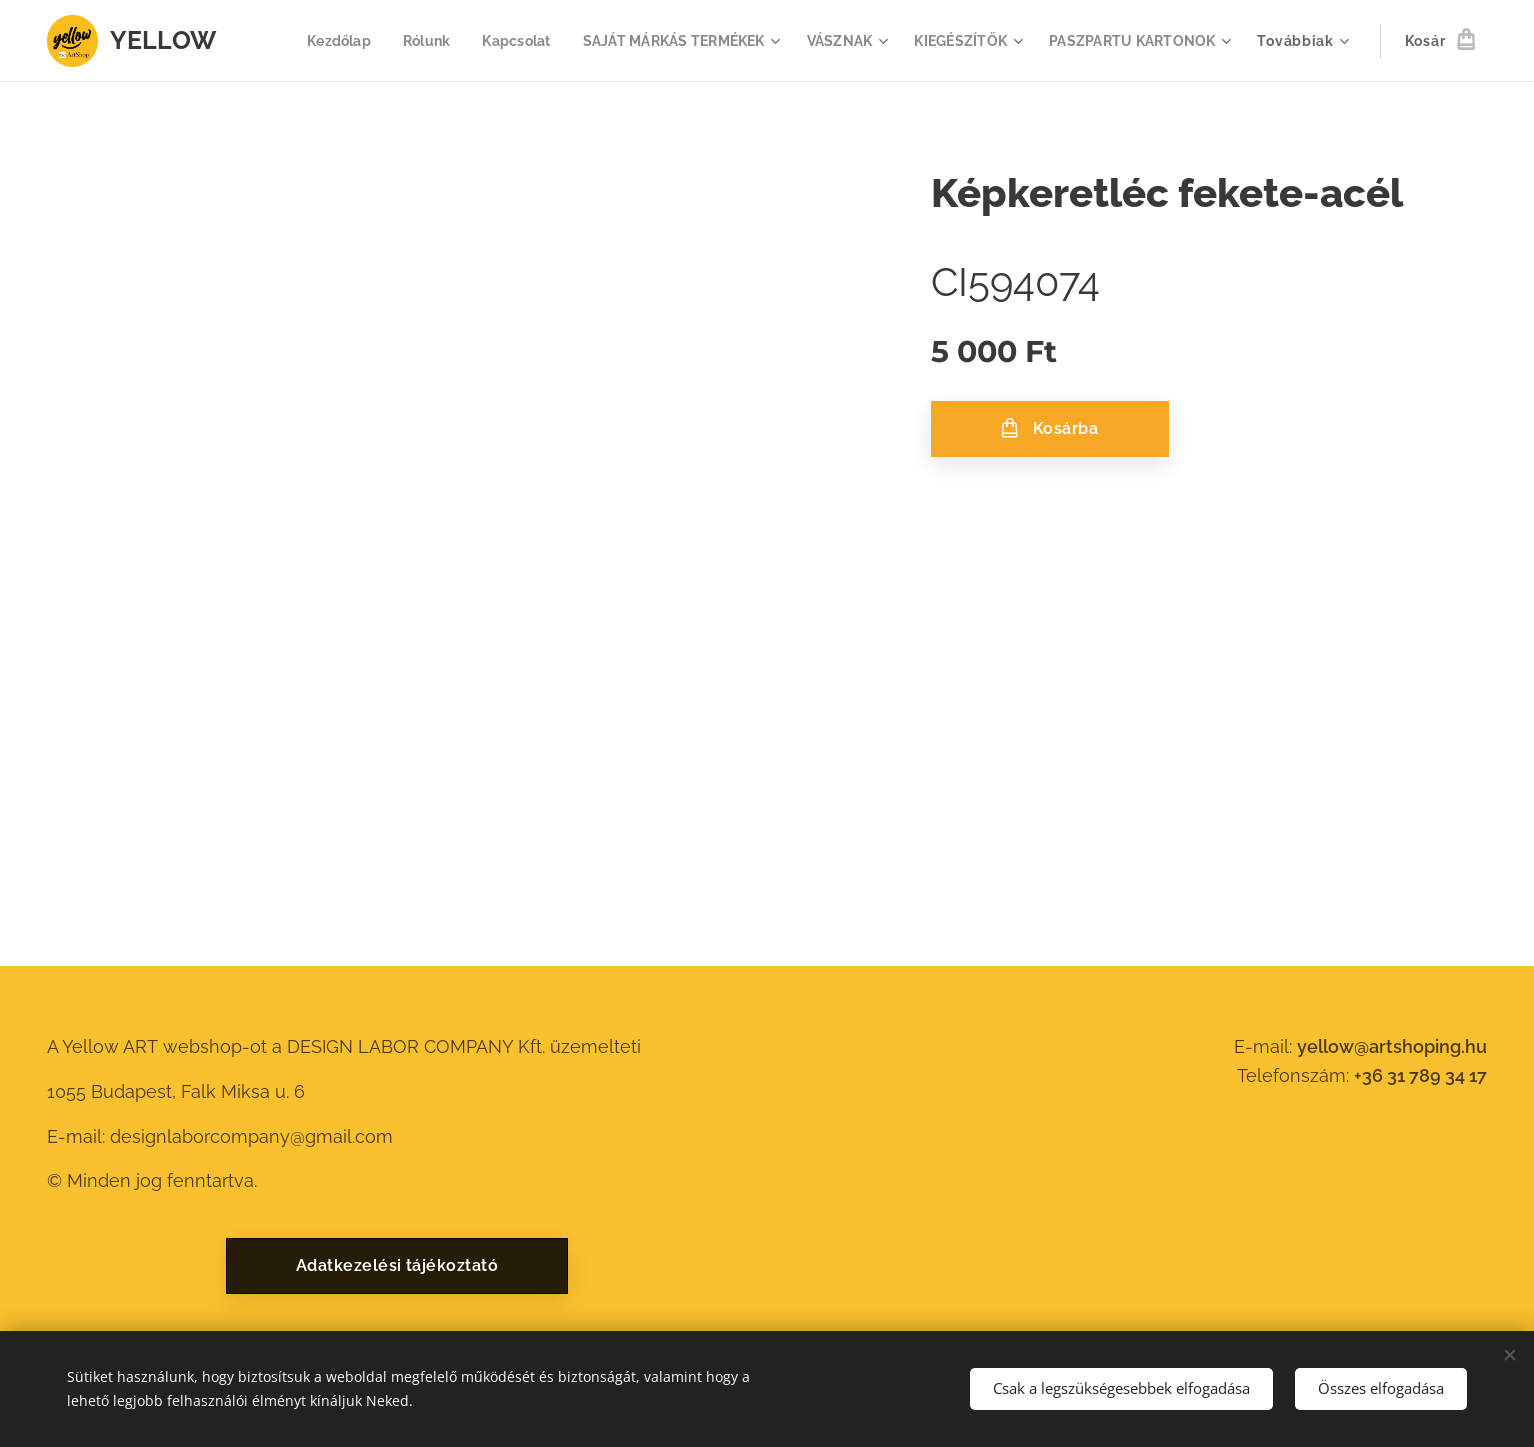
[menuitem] (309, 41)
